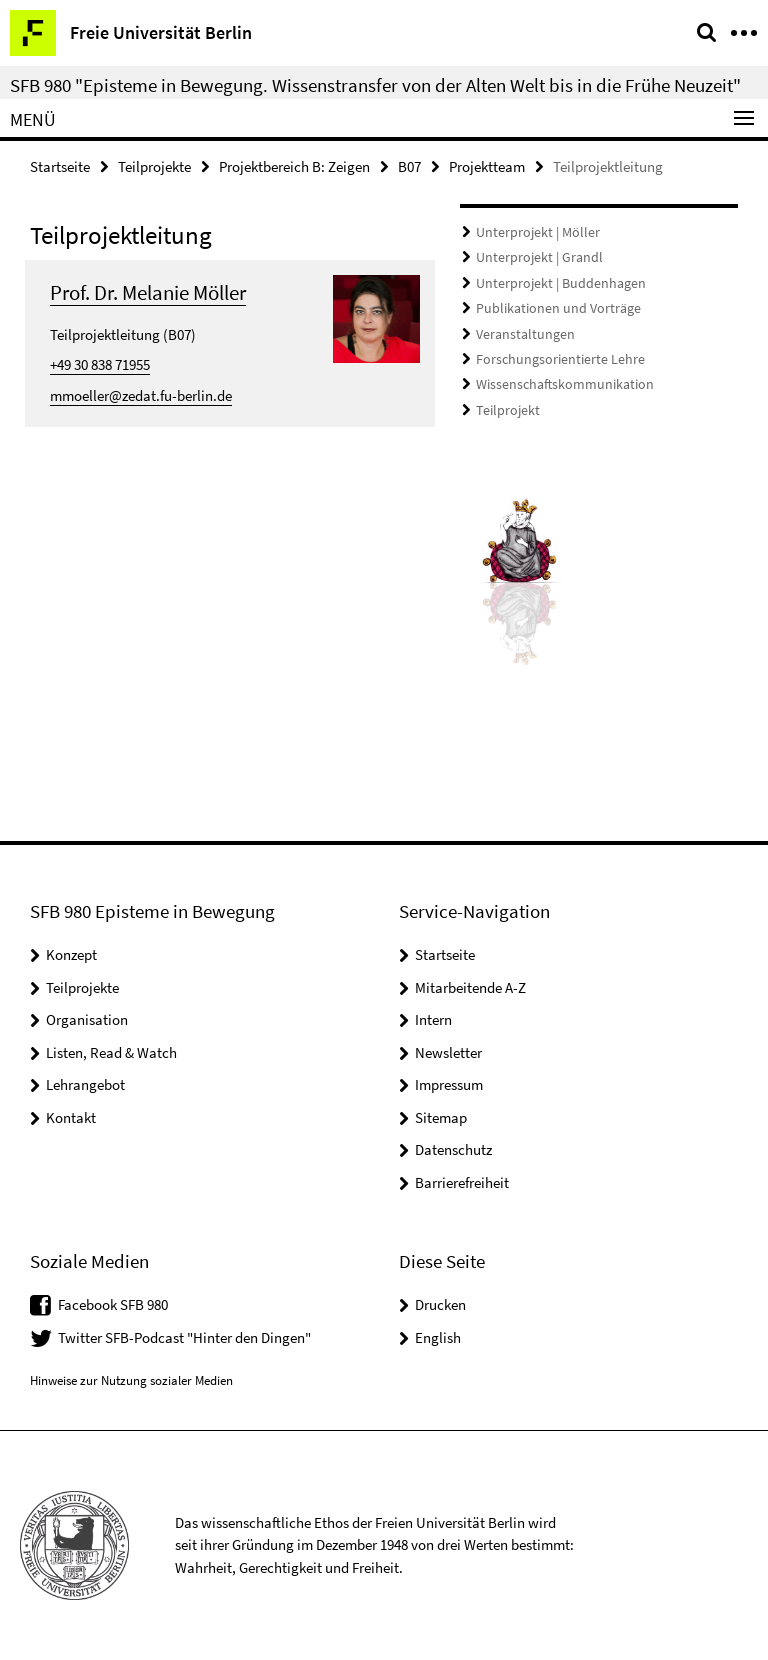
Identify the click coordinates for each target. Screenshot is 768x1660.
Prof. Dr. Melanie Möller (148, 292)
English (438, 1337)
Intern (433, 1019)
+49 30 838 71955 (100, 364)
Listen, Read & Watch (111, 1052)
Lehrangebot (85, 1084)
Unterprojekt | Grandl (533, 256)
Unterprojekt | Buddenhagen (552, 281)
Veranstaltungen (520, 330)
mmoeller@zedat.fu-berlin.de (141, 395)
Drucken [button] (440, 1304)
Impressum (449, 1084)
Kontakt (71, 1117)
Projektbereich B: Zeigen (294, 166)
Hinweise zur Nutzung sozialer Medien (131, 1380)
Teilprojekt (504, 403)
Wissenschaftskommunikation (556, 379)
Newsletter (448, 1052)
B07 (409, 166)
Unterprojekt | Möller (531, 232)
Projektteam (487, 166)
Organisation (87, 1019)
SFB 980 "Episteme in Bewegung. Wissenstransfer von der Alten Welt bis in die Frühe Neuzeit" (375, 85)
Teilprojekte (154, 166)
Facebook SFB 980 (113, 1304)
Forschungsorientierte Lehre (551, 354)
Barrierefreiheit (462, 1182)
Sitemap (441, 1117)
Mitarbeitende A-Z (470, 987)
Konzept (71, 954)
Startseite (60, 166)
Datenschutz (453, 1149)
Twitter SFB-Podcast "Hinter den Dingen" (184, 1337)
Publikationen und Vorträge (550, 305)
